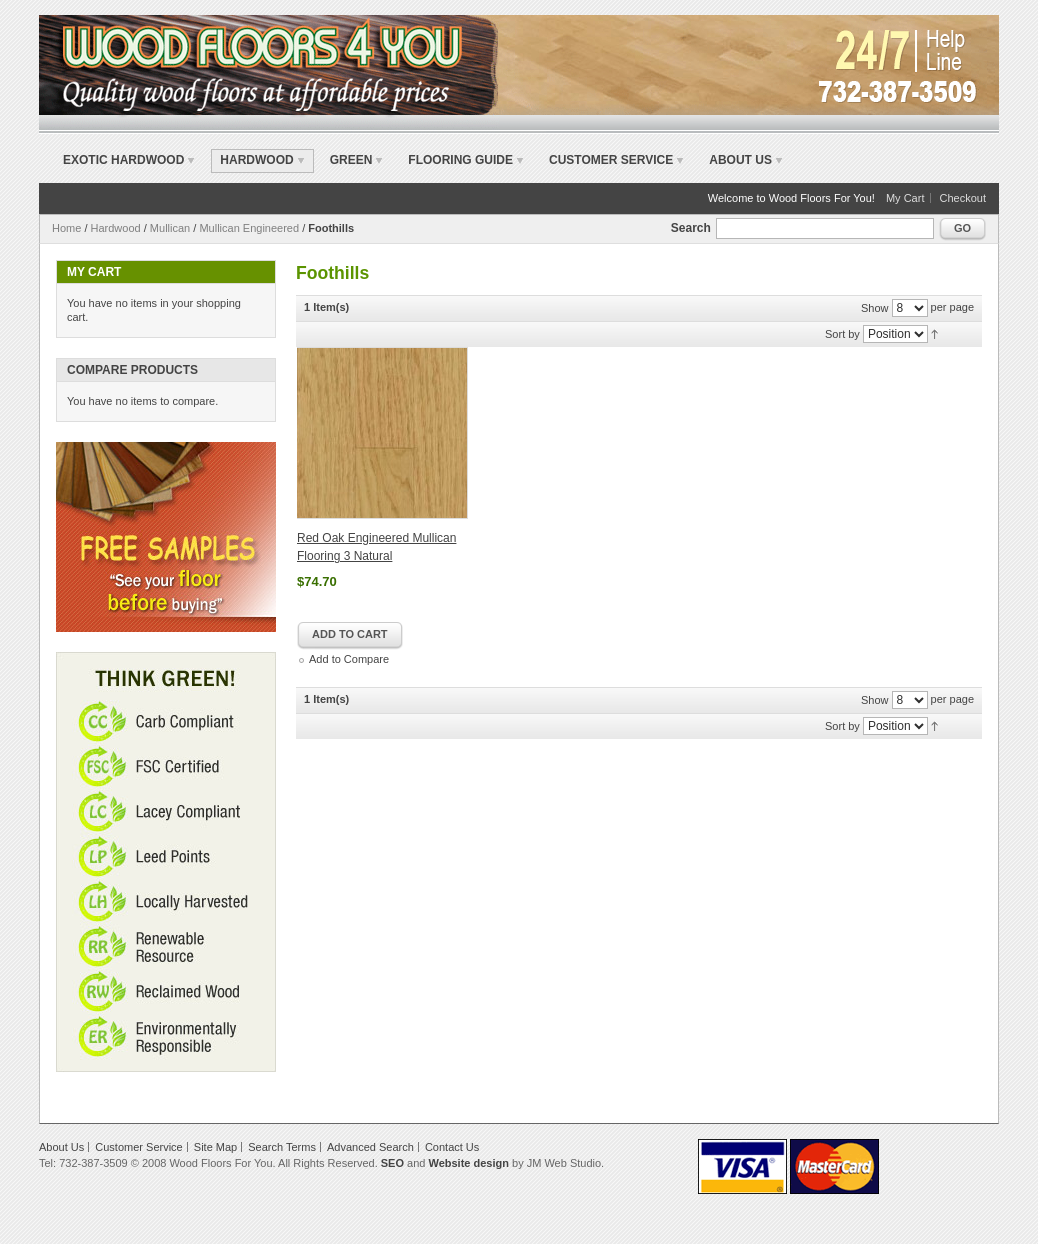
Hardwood (116, 228)
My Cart (905, 198)
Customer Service (611, 160)
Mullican (170, 228)
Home (66, 228)
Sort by (842, 334)
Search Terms (282, 1147)
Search (691, 228)
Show (875, 308)
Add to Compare (349, 659)
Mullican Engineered (249, 228)
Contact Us (452, 1147)
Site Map (215, 1147)
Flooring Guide (460, 160)
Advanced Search (370, 1147)
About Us (740, 160)
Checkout (963, 198)
